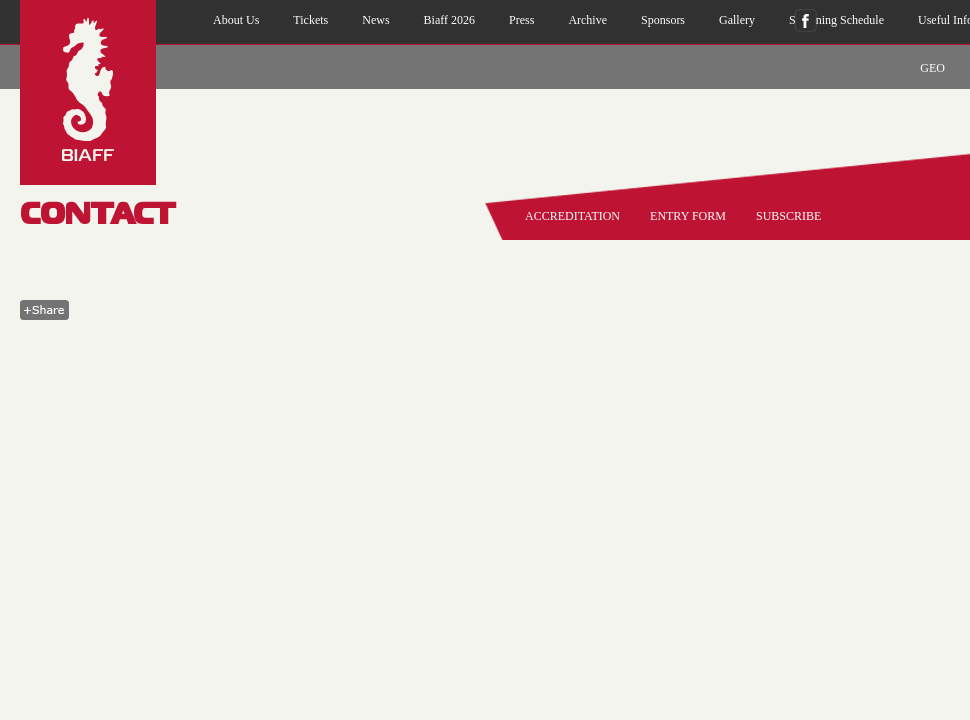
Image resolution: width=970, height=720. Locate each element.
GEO (932, 68)
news (375, 20)
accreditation (572, 216)
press (521, 20)
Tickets (310, 20)
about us (236, 20)
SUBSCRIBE (788, 216)
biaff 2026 (449, 20)
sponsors (663, 20)
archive (587, 20)
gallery (737, 20)
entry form (688, 216)
